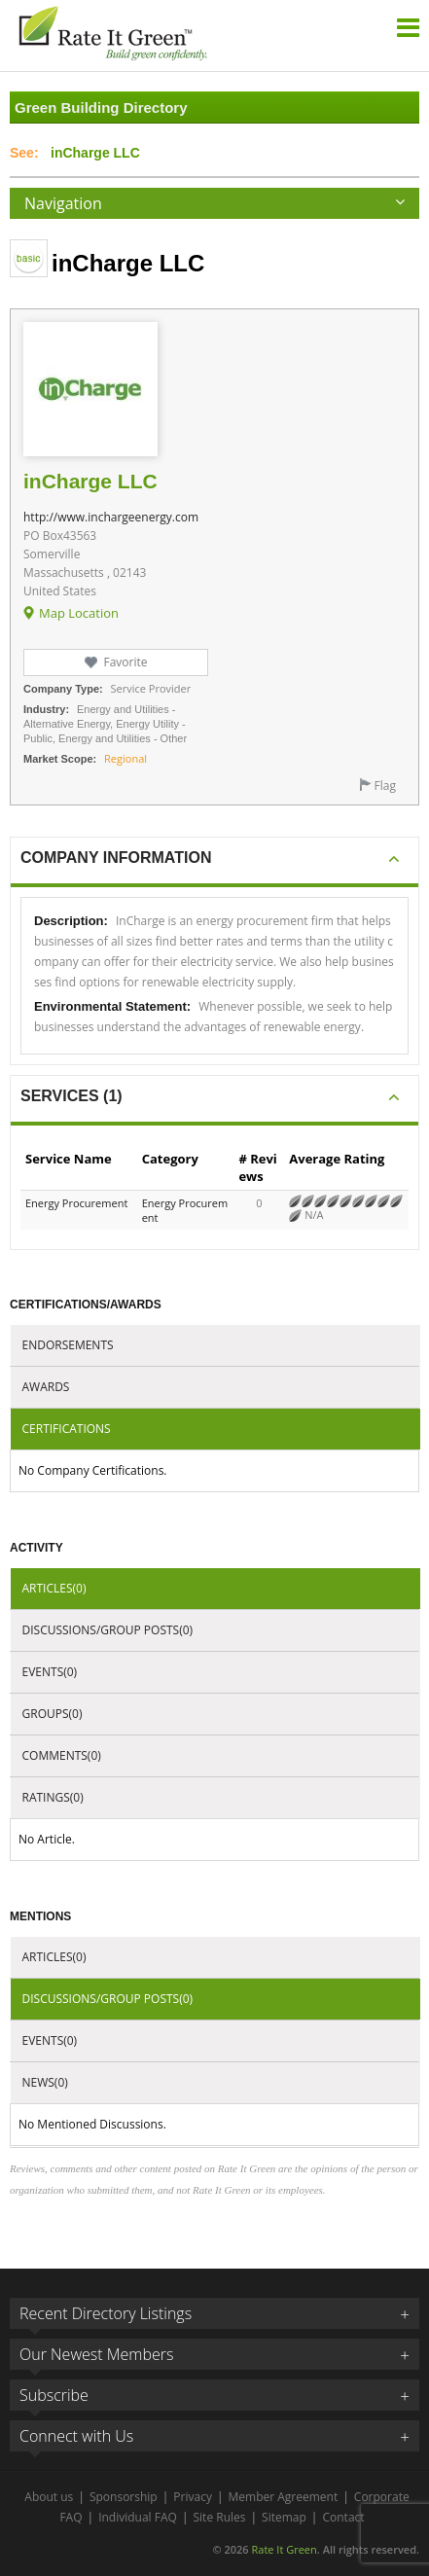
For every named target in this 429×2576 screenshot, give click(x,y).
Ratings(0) (53, 1797)
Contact (343, 2517)
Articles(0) (54, 1588)
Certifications (66, 1428)
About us (48, 2496)
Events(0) (50, 1672)
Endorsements (68, 1345)
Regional (125, 758)
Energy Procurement (76, 1203)
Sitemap (284, 2517)
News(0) (45, 2082)
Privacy (192, 2496)
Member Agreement (284, 2496)
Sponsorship (123, 2496)
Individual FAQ (137, 2517)
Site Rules (220, 2517)
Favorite (125, 662)
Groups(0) (52, 1713)
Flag (385, 785)
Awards (46, 1386)
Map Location (79, 613)
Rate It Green (283, 2549)
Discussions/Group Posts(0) (108, 1630)
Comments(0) (61, 1755)
